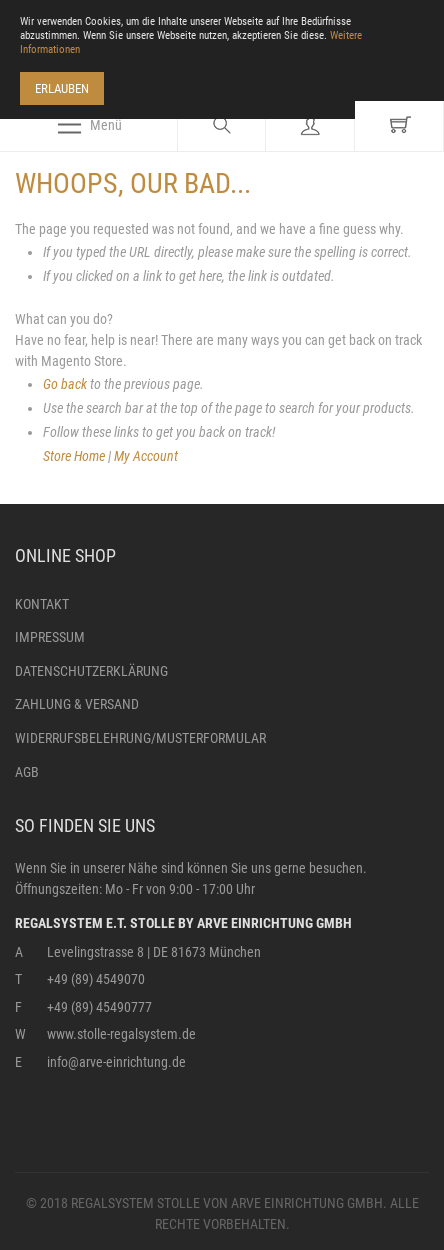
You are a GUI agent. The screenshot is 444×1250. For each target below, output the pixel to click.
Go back (65, 384)
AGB (27, 772)
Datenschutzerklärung (91, 671)
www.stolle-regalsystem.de (121, 1034)
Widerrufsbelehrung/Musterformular (140, 738)
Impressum (50, 637)
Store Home (74, 456)
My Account (146, 456)
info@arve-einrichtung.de (116, 1062)
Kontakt (42, 604)
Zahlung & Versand (77, 704)
